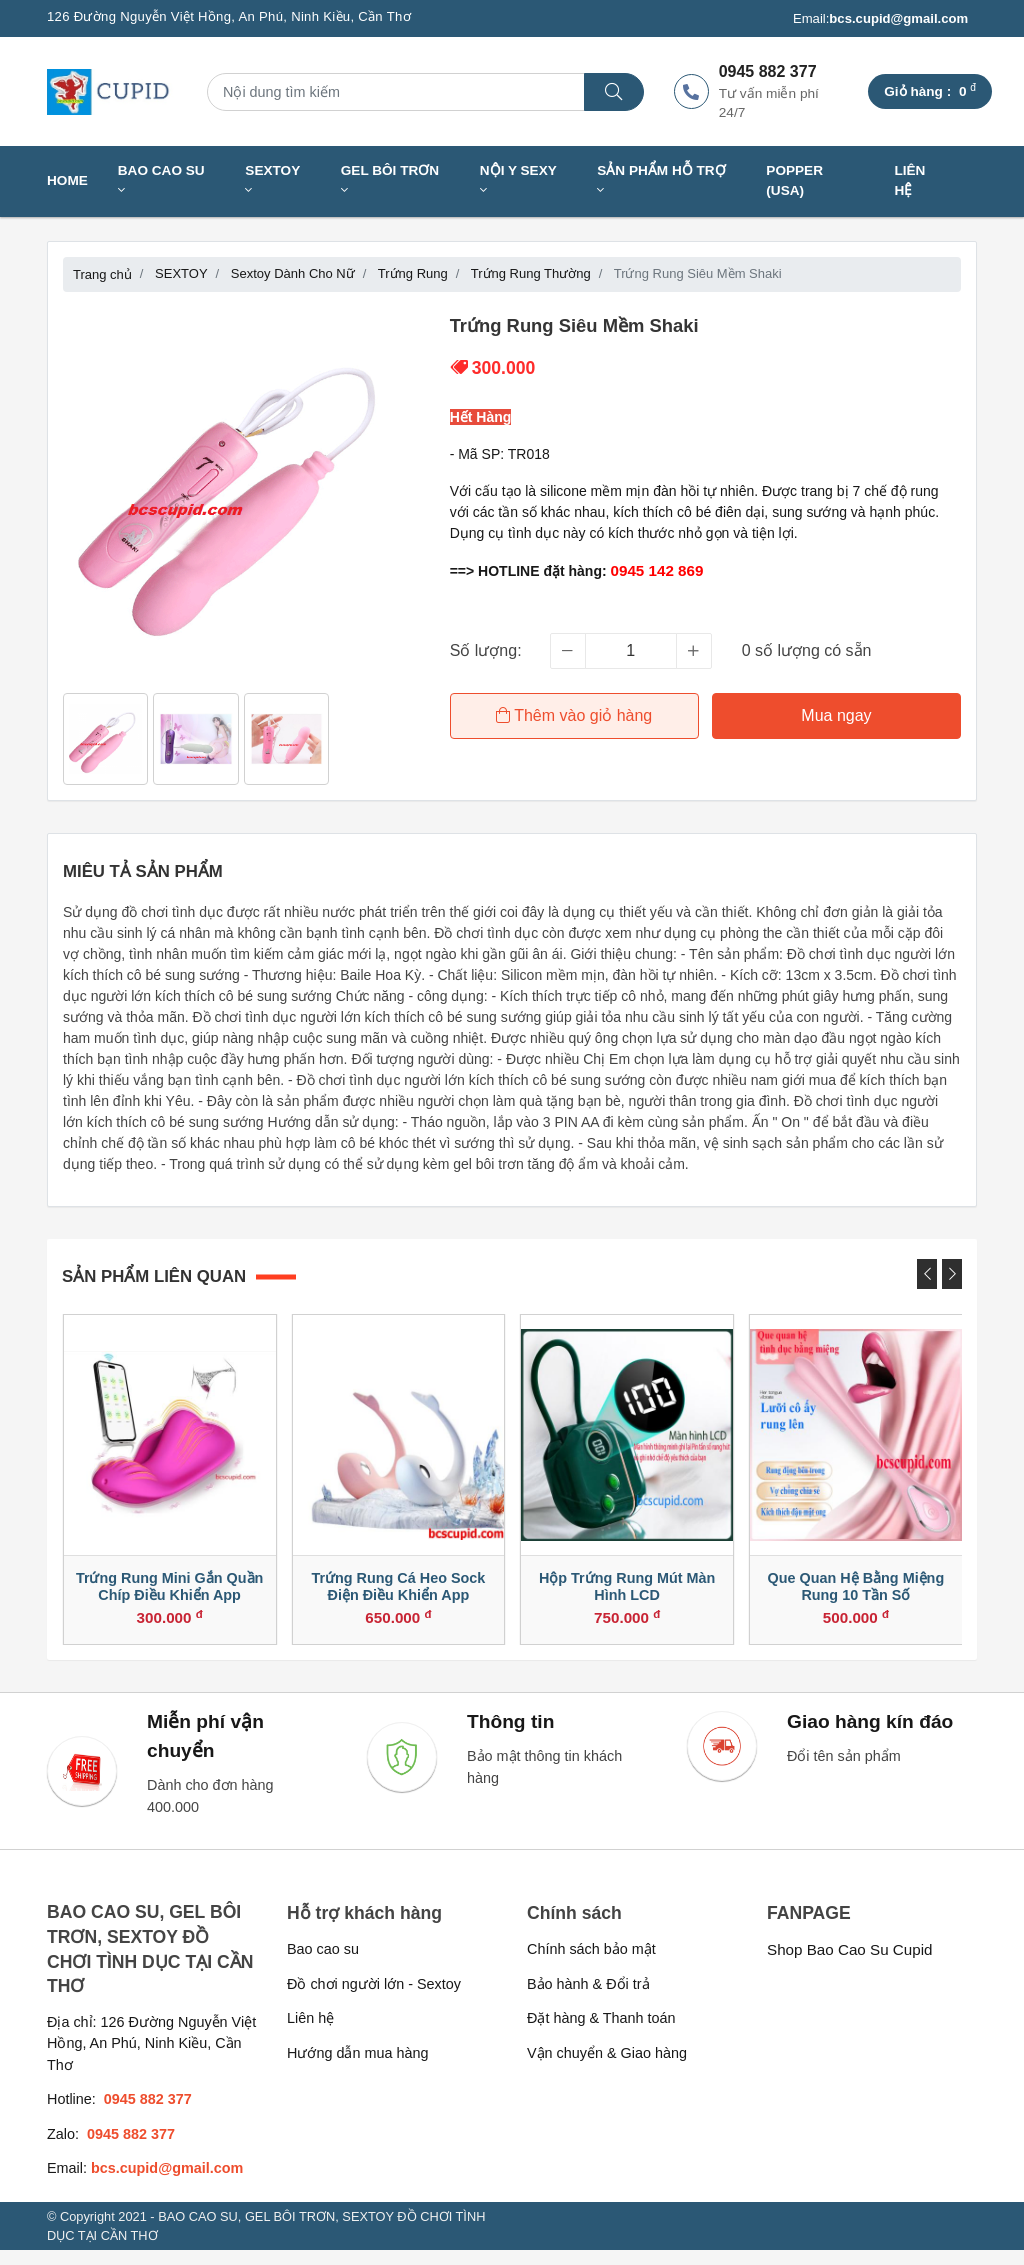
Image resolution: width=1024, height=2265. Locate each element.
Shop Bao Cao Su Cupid (850, 1964)
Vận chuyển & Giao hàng (607, 2067)
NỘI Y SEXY (518, 180)
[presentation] (927, 1274)
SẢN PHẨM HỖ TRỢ (661, 180)
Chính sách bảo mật (591, 1964)
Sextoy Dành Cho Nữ (293, 273)
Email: (880, 19)
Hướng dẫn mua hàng (357, 2067)
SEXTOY (272, 180)
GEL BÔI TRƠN (390, 180)
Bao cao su (323, 1964)
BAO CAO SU (161, 180)
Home (67, 180)
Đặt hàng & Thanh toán (601, 2033)
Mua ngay (838, 715)
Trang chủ (102, 274)
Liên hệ (909, 180)
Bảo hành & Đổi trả (588, 1998)
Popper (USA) (794, 180)
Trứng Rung (413, 273)
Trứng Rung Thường (531, 273)
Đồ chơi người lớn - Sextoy (374, 1998)
